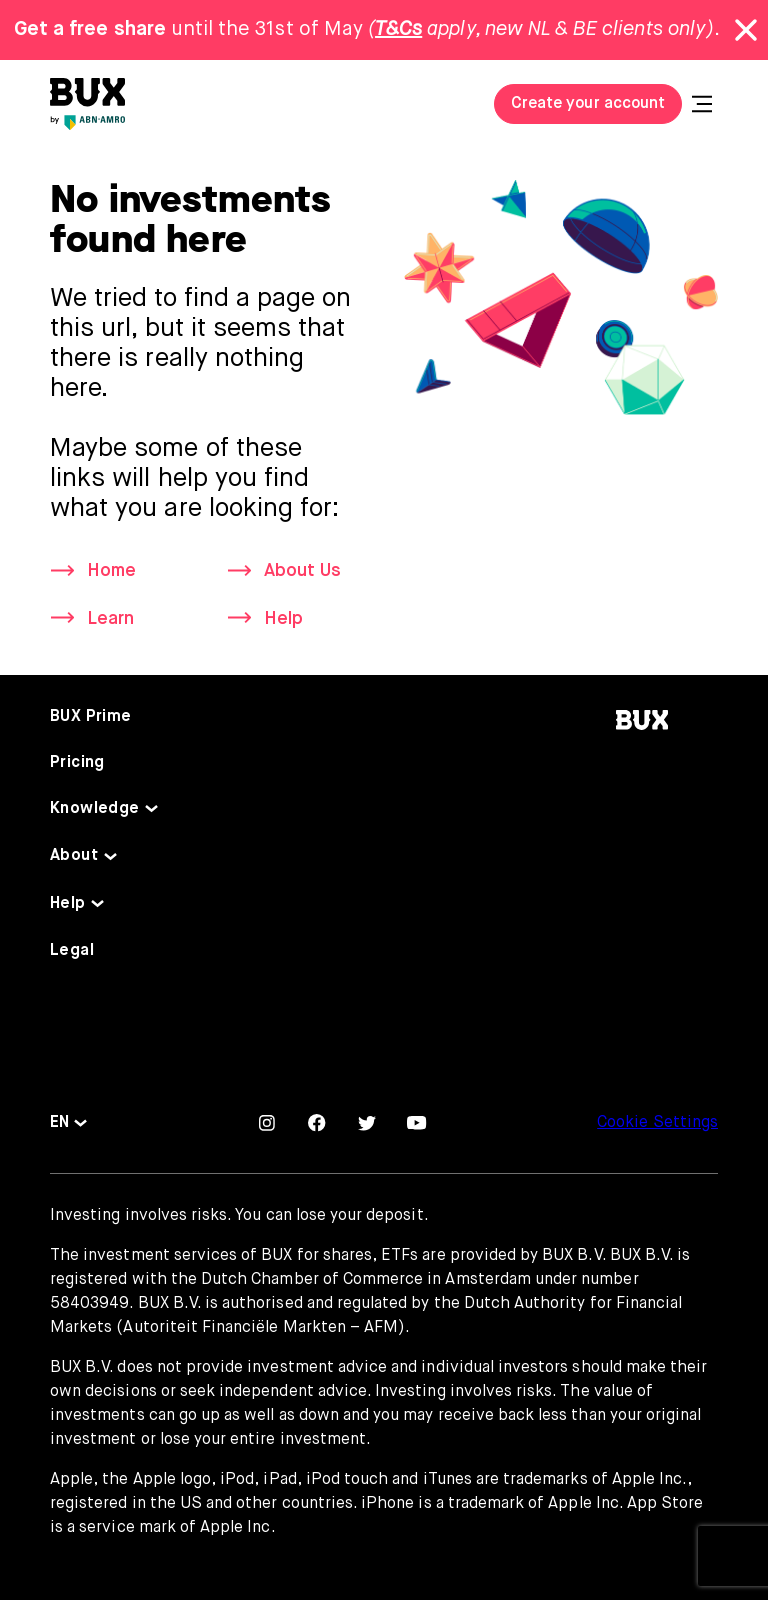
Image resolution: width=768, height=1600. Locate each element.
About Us (302, 571)
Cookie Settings (657, 1123)
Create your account (588, 104)
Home (111, 571)
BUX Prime (91, 717)
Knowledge (95, 809)
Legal (72, 951)
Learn (110, 619)
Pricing (77, 763)
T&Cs (398, 29)
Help (283, 619)
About (74, 856)
